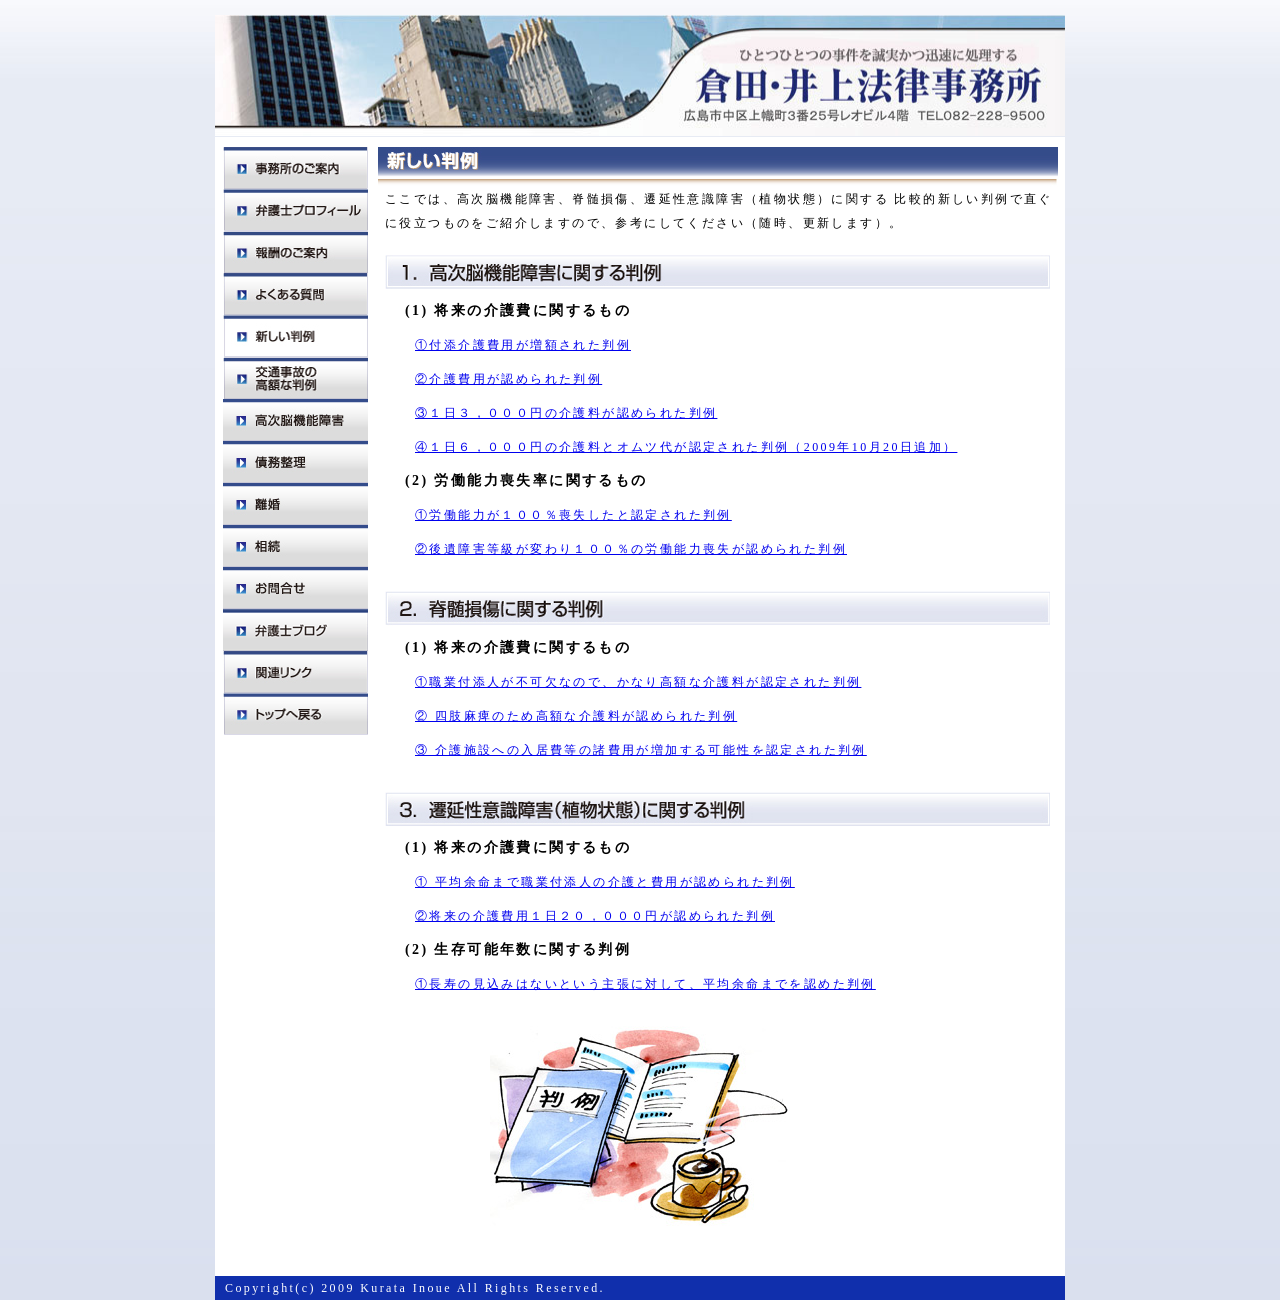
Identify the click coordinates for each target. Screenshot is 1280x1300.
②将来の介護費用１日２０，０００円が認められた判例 (595, 916)
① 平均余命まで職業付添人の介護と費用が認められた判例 (605, 882)
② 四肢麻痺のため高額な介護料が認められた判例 (576, 716)
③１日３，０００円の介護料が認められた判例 (566, 413)
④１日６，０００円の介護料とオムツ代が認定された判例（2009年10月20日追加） (686, 447)
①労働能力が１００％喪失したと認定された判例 (573, 515)
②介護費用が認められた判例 (508, 379)
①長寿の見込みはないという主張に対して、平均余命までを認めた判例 (645, 984)
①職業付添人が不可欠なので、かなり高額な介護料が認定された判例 (638, 682)
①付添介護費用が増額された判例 (523, 345)
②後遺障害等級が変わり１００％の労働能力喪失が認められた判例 (631, 549)
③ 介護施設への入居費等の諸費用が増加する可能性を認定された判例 (641, 750)
